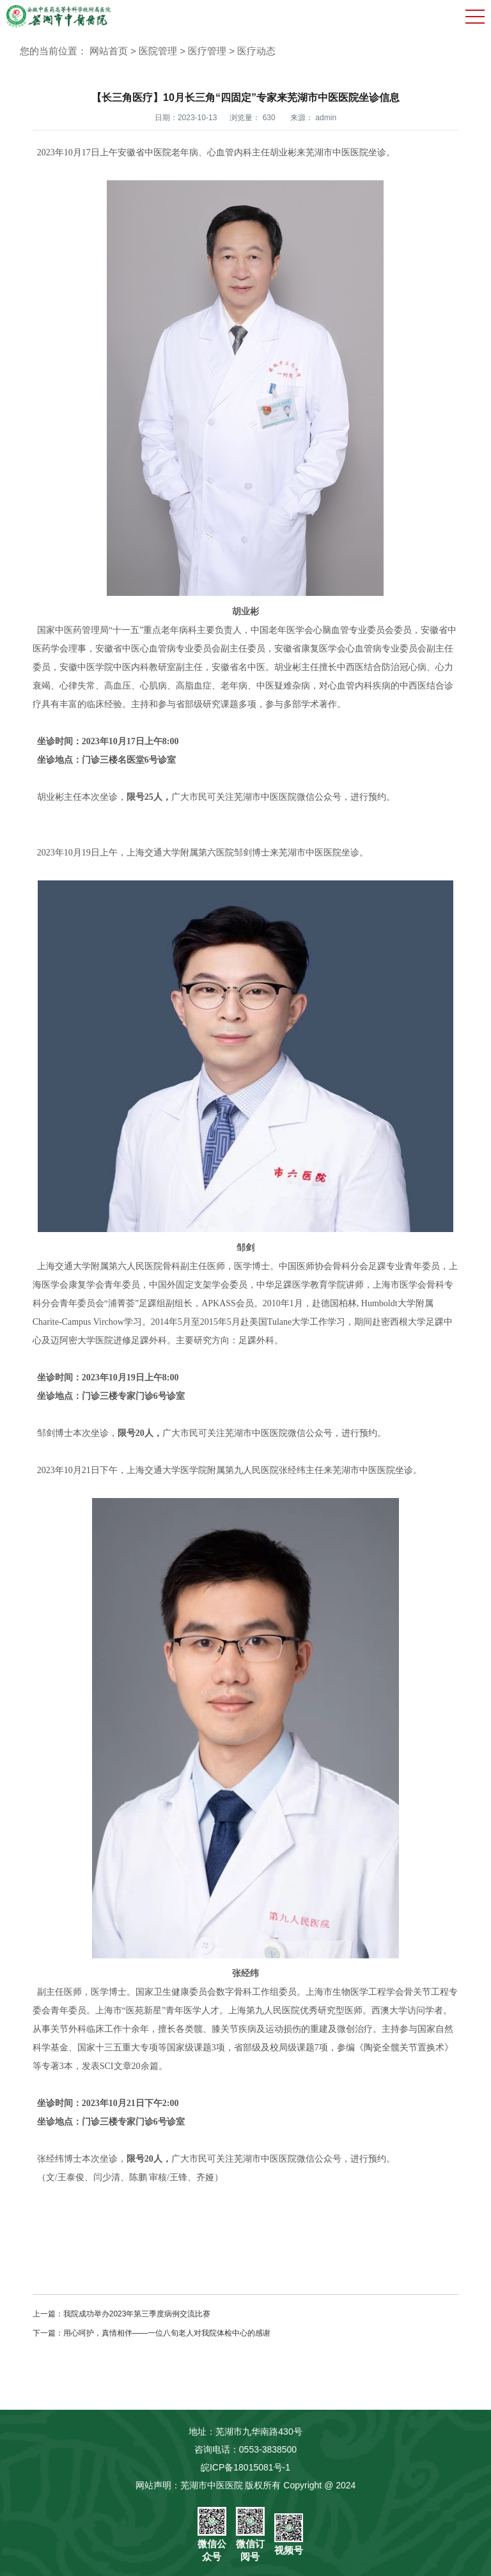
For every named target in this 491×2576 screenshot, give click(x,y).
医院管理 (158, 50)
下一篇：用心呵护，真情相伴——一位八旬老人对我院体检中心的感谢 (151, 2333)
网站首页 (109, 50)
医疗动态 (256, 50)
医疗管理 (207, 50)
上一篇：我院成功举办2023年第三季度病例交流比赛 (122, 2313)
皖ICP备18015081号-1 (245, 2467)
